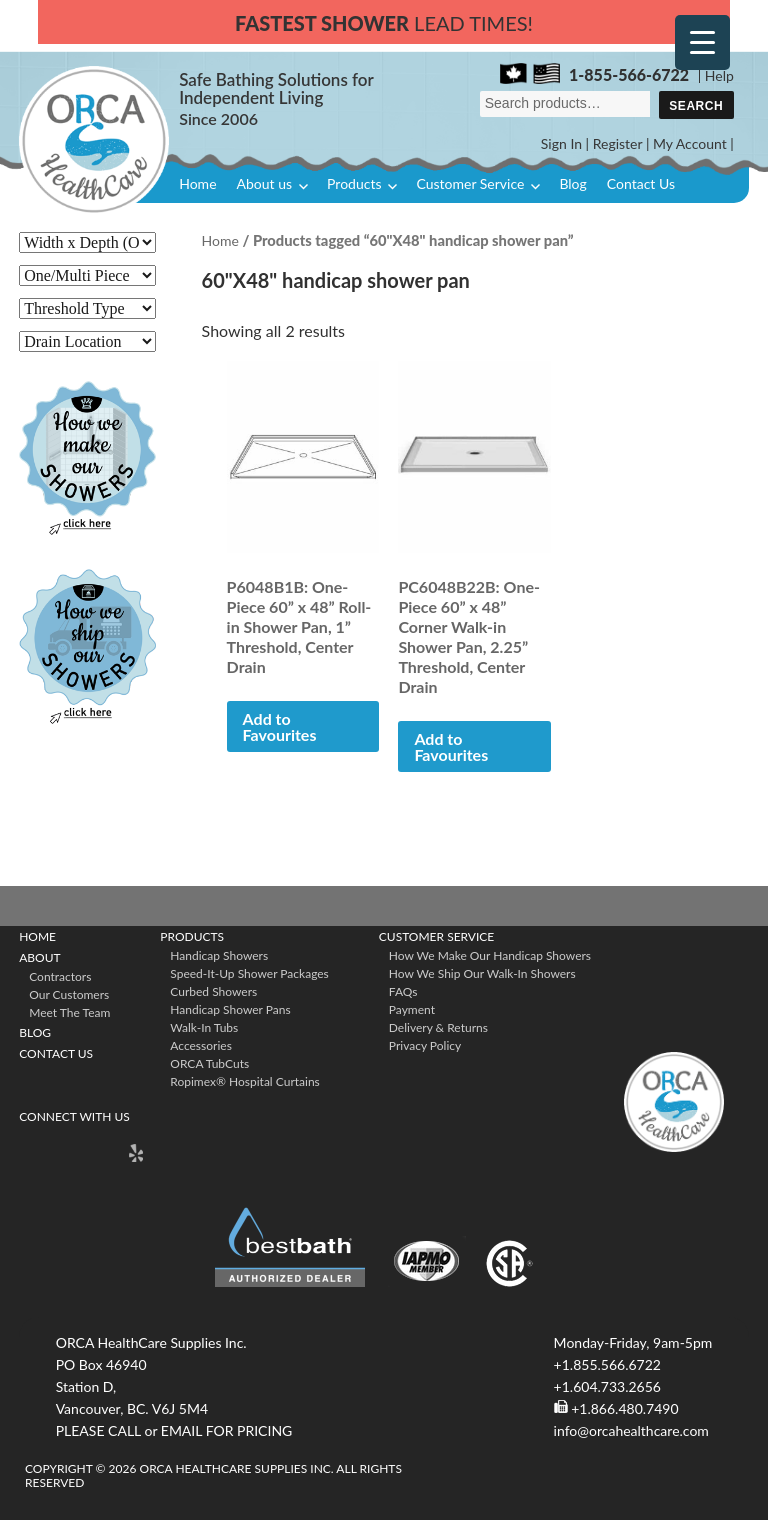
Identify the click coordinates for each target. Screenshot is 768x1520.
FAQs (403, 991)
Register (618, 143)
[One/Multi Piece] (87, 275)
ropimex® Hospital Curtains (244, 1081)
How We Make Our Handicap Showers (490, 955)
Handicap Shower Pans (230, 1009)
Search (696, 106)
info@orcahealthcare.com (631, 1430)
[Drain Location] (87, 341)
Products (354, 183)
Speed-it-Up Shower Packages (249, 973)
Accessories (201, 1045)
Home (197, 183)
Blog (572, 183)
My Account (690, 143)
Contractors (60, 976)
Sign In (561, 143)
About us (265, 183)
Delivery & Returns (438, 1027)
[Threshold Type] (87, 308)
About (39, 957)
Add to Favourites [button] (280, 726)
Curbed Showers (213, 991)
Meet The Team (69, 1012)
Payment (412, 1009)
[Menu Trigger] (702, 42)
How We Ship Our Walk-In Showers (482, 973)
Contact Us (641, 183)
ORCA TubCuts (209, 1063)
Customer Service (470, 183)
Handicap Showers (219, 955)
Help (719, 75)
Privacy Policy (425, 1045)
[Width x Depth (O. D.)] (87, 242)
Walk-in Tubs (204, 1027)
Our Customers (69, 994)
